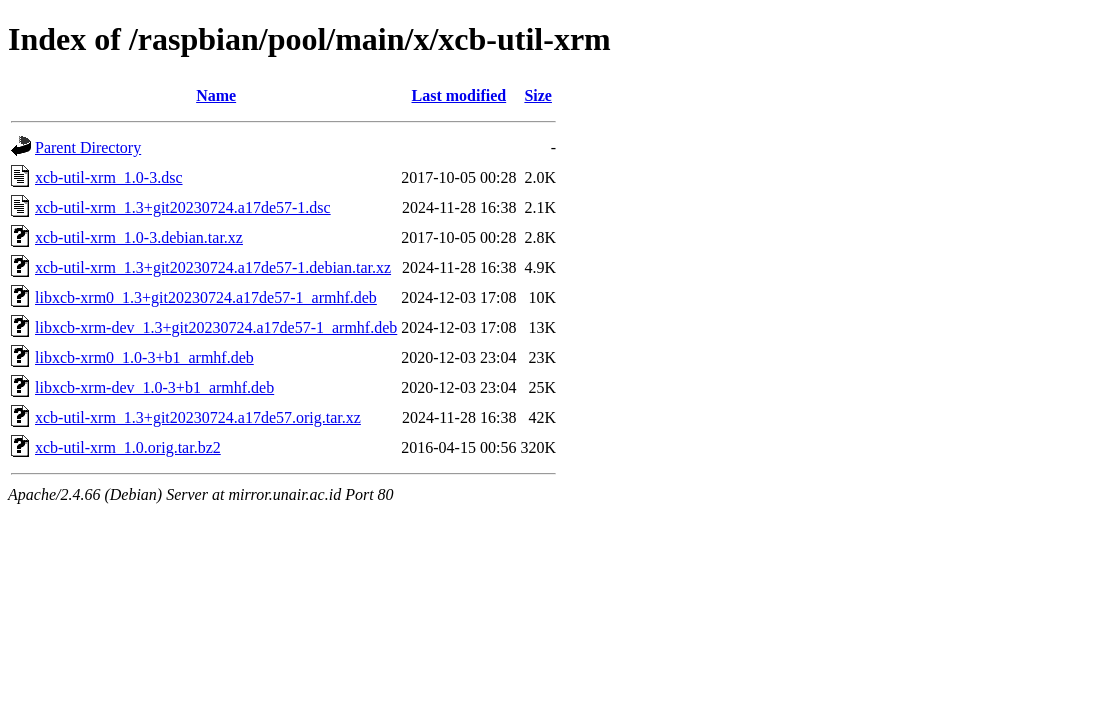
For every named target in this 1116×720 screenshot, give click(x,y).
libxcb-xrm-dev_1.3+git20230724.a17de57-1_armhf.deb (216, 327)
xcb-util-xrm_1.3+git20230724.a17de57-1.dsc (183, 207)
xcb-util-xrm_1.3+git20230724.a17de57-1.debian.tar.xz (213, 267)
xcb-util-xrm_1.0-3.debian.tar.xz (139, 237)
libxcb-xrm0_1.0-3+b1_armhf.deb (144, 357)
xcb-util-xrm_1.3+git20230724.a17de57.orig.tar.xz (198, 417)
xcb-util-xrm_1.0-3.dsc (109, 177)
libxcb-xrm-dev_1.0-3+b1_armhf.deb (154, 387)
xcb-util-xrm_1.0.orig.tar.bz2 (128, 447)
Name (216, 95)
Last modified (459, 95)
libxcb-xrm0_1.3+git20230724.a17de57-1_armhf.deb (206, 297)
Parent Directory (88, 147)
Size (538, 95)
